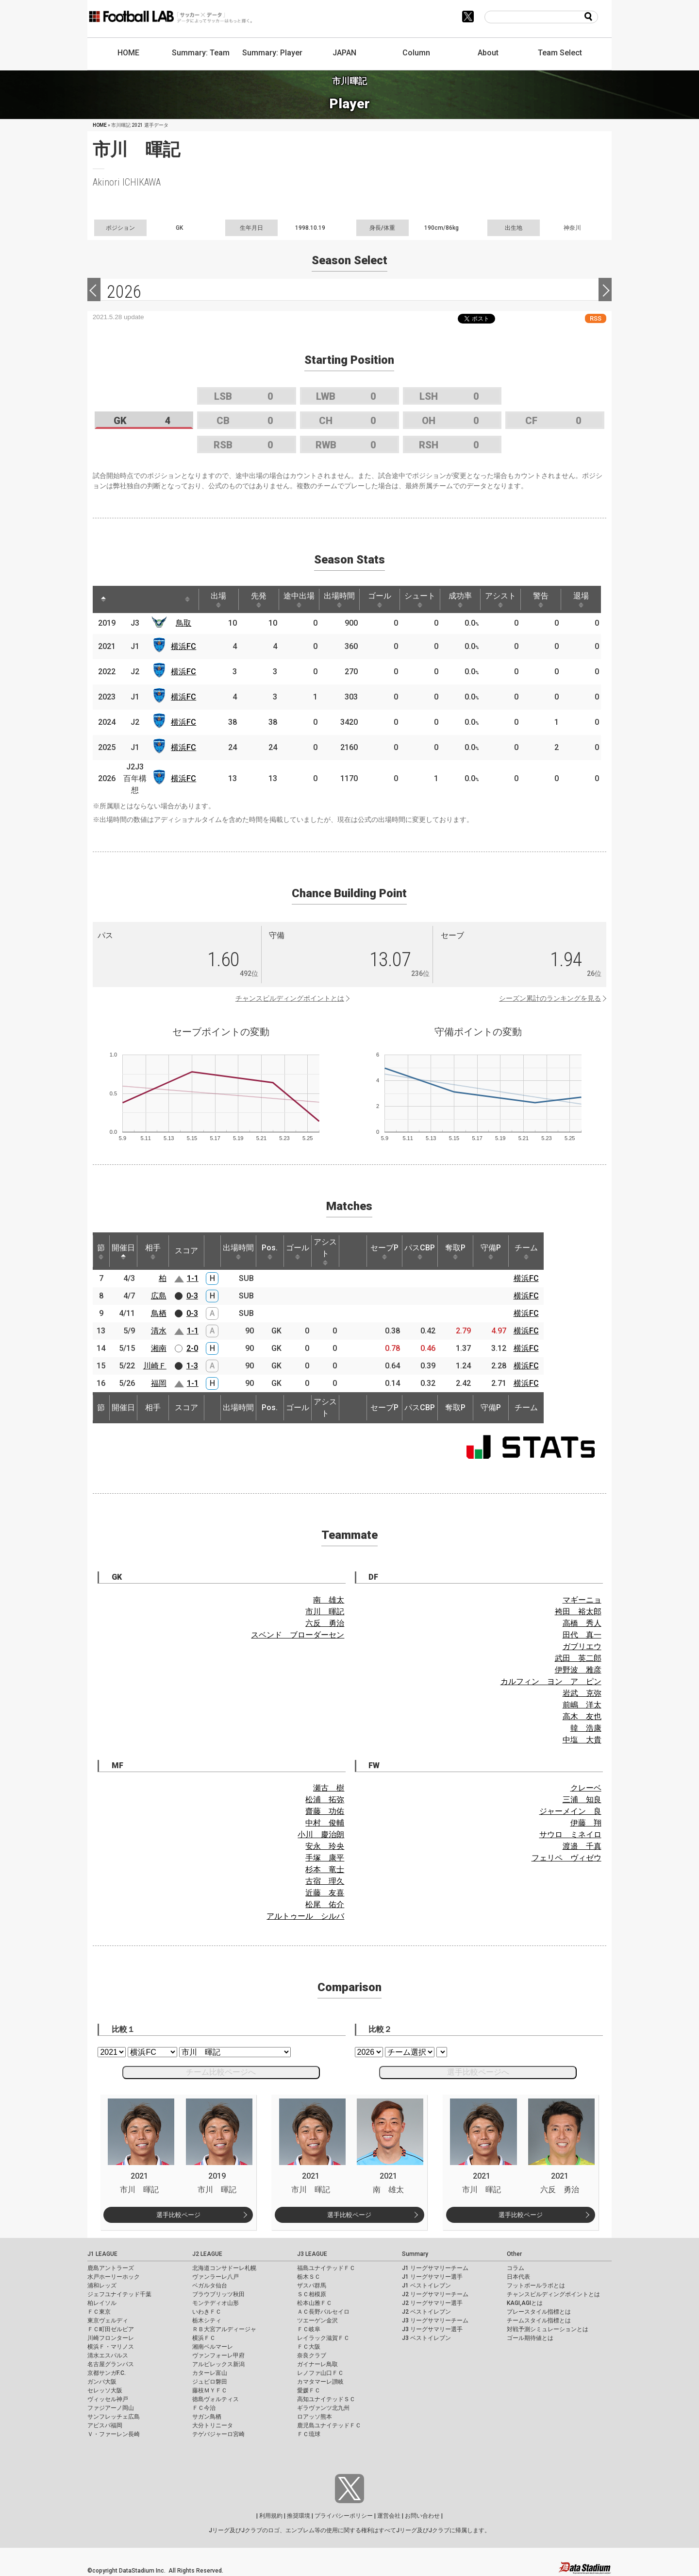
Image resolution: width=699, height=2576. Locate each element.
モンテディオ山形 (215, 2303)
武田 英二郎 (578, 1658)
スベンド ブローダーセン (297, 1634)
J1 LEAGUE (102, 2254)
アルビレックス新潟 (218, 2364)
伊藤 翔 (585, 1822)
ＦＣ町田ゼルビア (110, 2329)
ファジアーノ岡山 (110, 2408)
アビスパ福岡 (104, 2425)
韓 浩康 (585, 1728)
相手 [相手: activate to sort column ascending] (153, 1251)
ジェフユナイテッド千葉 (119, 2294)
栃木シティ (206, 2320)
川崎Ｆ (154, 1365)
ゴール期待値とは (530, 2338)
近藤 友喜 (324, 1892)
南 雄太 (328, 1599)
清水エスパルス (107, 2355)
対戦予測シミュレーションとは (547, 2329)
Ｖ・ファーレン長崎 (113, 2434)
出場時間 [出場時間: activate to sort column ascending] (339, 599)
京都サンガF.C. (106, 2373)
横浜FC (183, 646)
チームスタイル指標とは (539, 2320)
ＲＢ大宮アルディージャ (224, 2329)
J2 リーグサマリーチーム (435, 2294)
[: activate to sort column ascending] (124, 599)
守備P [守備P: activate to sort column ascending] (491, 1251)
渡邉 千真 (582, 1846)
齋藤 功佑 (324, 1811)
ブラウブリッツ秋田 (218, 2294)
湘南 (158, 1348)
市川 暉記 (324, 1611)
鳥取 (183, 623)
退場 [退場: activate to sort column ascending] (581, 599)
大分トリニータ (212, 2425)
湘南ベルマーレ (212, 2346)
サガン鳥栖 (206, 2416)
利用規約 (271, 2515)
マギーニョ (582, 1599)
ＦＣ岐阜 (308, 2329)
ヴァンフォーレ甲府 (218, 2355)
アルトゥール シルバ (305, 1916)
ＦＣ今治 (204, 2408)
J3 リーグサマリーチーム (435, 2320)
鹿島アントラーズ (110, 2268)
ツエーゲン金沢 (317, 2320)
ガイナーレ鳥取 (317, 2364)
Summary (415, 2254)
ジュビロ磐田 (209, 2381)
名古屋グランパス (110, 2364)
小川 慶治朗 (321, 1834)
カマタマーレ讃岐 (320, 2381)
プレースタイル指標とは (539, 2311)
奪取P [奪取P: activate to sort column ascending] (455, 1251)
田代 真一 (582, 1634)
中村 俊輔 (324, 1822)
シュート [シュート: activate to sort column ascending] (419, 599)
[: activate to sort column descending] (103, 599)
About (488, 52)
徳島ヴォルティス (215, 2399)
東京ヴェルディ (107, 2320)
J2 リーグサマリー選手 (432, 2303)
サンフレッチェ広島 (113, 2416)
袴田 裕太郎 (578, 1611)
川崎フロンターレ (110, 2338)
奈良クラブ (311, 2355)
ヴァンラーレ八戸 (215, 2276)
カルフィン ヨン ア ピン (550, 1681)
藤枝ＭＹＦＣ (209, 2390)
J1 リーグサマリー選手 (432, 2276)
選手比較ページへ (478, 2072)
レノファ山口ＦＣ (320, 2373)
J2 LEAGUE (207, 2254)
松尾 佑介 (324, 1904)
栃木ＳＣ (308, 2276)
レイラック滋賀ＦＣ (323, 2338)
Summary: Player (272, 52)
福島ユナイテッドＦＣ (326, 2268)
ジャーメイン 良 (570, 1811)
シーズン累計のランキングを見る (550, 998)
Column (416, 52)
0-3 (192, 1295)
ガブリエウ (582, 1646)
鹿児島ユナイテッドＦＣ (329, 2425)
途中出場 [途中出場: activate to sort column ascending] (299, 599)
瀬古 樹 (328, 1787)
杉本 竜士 (324, 1869)
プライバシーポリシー (344, 2515)
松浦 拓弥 (324, 1799)
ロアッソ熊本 (314, 2416)
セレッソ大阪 (104, 2390)
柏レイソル (101, 2303)
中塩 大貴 (582, 1739)
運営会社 (388, 2515)
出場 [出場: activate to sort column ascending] (218, 599)
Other (514, 2254)
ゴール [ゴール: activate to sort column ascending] (379, 599)
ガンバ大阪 (101, 2381)
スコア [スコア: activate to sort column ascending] (186, 1250)
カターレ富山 (209, 2373)
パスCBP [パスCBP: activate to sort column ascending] (419, 1251)
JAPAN (344, 52)
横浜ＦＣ (204, 2338)
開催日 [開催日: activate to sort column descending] (123, 1251)
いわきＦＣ (206, 2311)
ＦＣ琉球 (308, 2434)
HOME (128, 52)
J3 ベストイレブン (426, 2338)
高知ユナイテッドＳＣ (326, 2399)
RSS (595, 318)
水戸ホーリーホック (113, 2276)
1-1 (193, 1278)
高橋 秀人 (582, 1623)
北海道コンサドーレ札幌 (224, 2268)
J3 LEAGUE (312, 2254)
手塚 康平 (324, 1857)
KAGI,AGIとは (525, 2303)
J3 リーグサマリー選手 (432, 2329)
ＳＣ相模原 (311, 2294)
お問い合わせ (422, 2515)
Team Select (560, 52)
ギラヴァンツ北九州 (323, 2408)
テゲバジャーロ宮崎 (218, 2434)
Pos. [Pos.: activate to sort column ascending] (270, 1251)
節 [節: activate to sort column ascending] (101, 1251)
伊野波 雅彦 (578, 1669)
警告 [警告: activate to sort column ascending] (541, 599)
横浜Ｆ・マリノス (110, 2346)
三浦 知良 (582, 1799)
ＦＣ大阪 (308, 2346)
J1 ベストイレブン (426, 2285)
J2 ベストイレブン (426, 2311)
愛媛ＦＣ (308, 2390)
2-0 (192, 1348)
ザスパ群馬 (311, 2285)
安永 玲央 (324, 1846)
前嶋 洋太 (582, 1704)
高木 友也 (582, 1716)
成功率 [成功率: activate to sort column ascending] (460, 599)
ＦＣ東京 (99, 2311)
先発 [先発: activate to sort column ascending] (258, 599)
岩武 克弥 (582, 1693)
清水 (158, 1330)
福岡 (158, 1383)
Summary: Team (201, 52)
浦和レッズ (101, 2285)
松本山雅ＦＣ (314, 2303)
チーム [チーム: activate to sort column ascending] (526, 1251)
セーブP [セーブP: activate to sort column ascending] (384, 1251)
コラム (515, 2268)
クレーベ (585, 1787)
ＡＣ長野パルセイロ (323, 2311)
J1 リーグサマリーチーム (435, 2268)
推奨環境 (298, 2515)
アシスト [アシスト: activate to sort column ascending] (500, 599)
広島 (158, 1295)
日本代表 (518, 2276)
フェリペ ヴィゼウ (566, 1857)
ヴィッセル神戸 (107, 2399)
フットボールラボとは (536, 2285)
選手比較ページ (178, 2214)
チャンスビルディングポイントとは (289, 998)
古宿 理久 (324, 1881)
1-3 (192, 1365)
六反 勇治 (324, 1623)
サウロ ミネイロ (570, 1834)
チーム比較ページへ (221, 2072)
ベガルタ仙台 (209, 2285)
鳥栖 (158, 1313)
